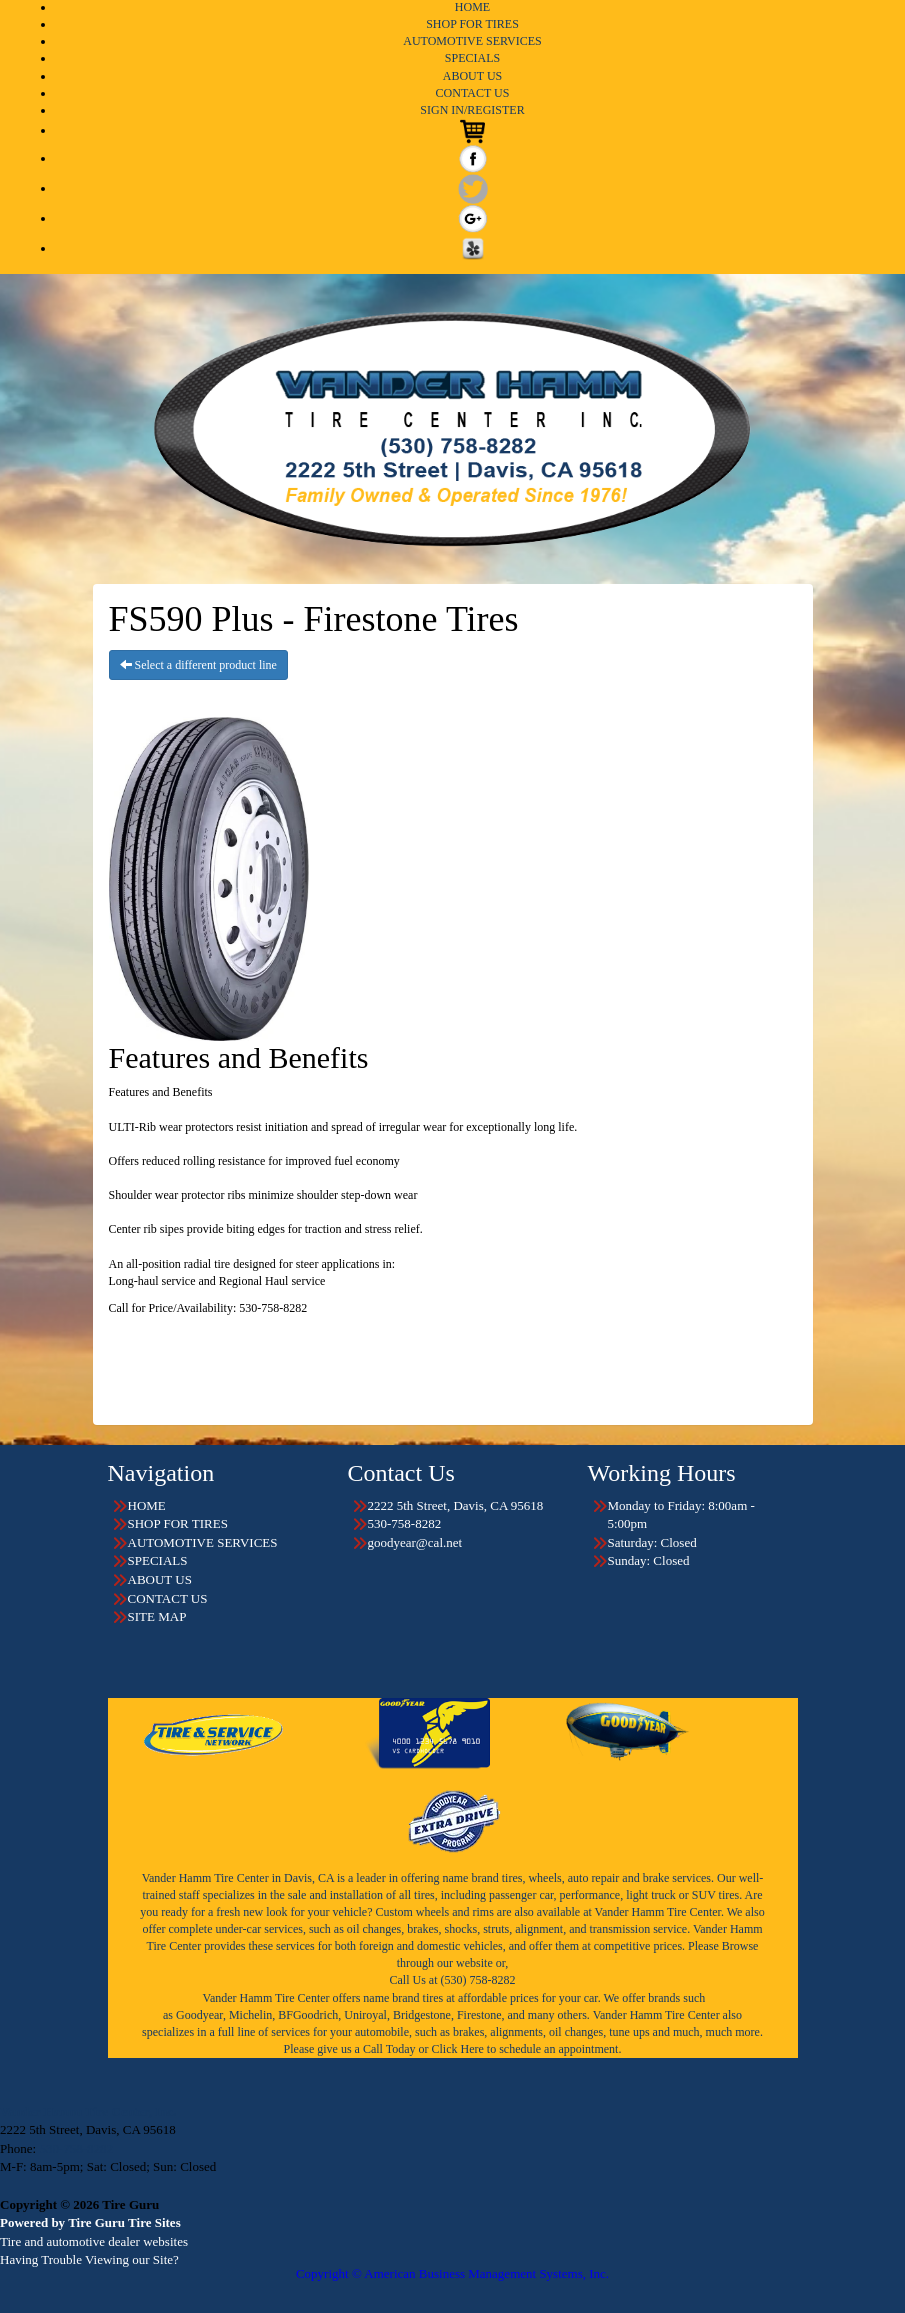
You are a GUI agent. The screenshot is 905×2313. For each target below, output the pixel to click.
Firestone (479, 2015)
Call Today (391, 2049)
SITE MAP (157, 1616)
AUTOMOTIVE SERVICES (472, 41)
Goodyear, (201, 2015)
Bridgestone (422, 2015)
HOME (472, 7)
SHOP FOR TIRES (472, 24)
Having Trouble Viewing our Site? (89, 2259)
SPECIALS (472, 58)
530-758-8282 (76, 2148)
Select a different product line (198, 665)
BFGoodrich (308, 2015)
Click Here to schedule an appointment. (526, 2049)
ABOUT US (472, 76)
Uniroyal (365, 2015)
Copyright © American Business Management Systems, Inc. (452, 2273)
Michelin (250, 2015)
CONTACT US (473, 93)
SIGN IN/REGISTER (472, 110)
